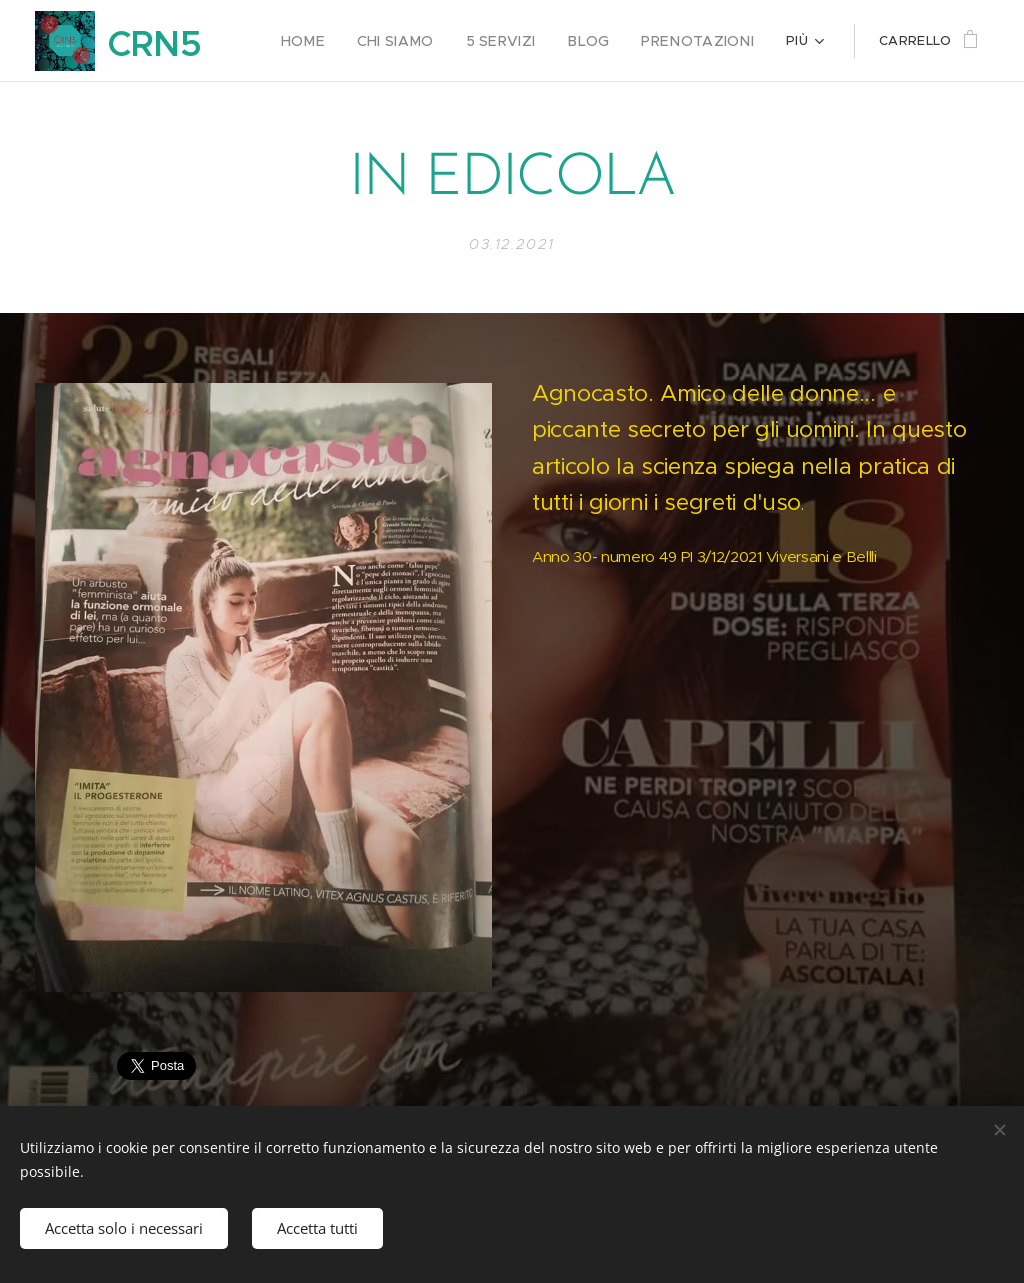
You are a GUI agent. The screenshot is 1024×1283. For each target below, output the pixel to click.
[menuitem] (334, 41)
